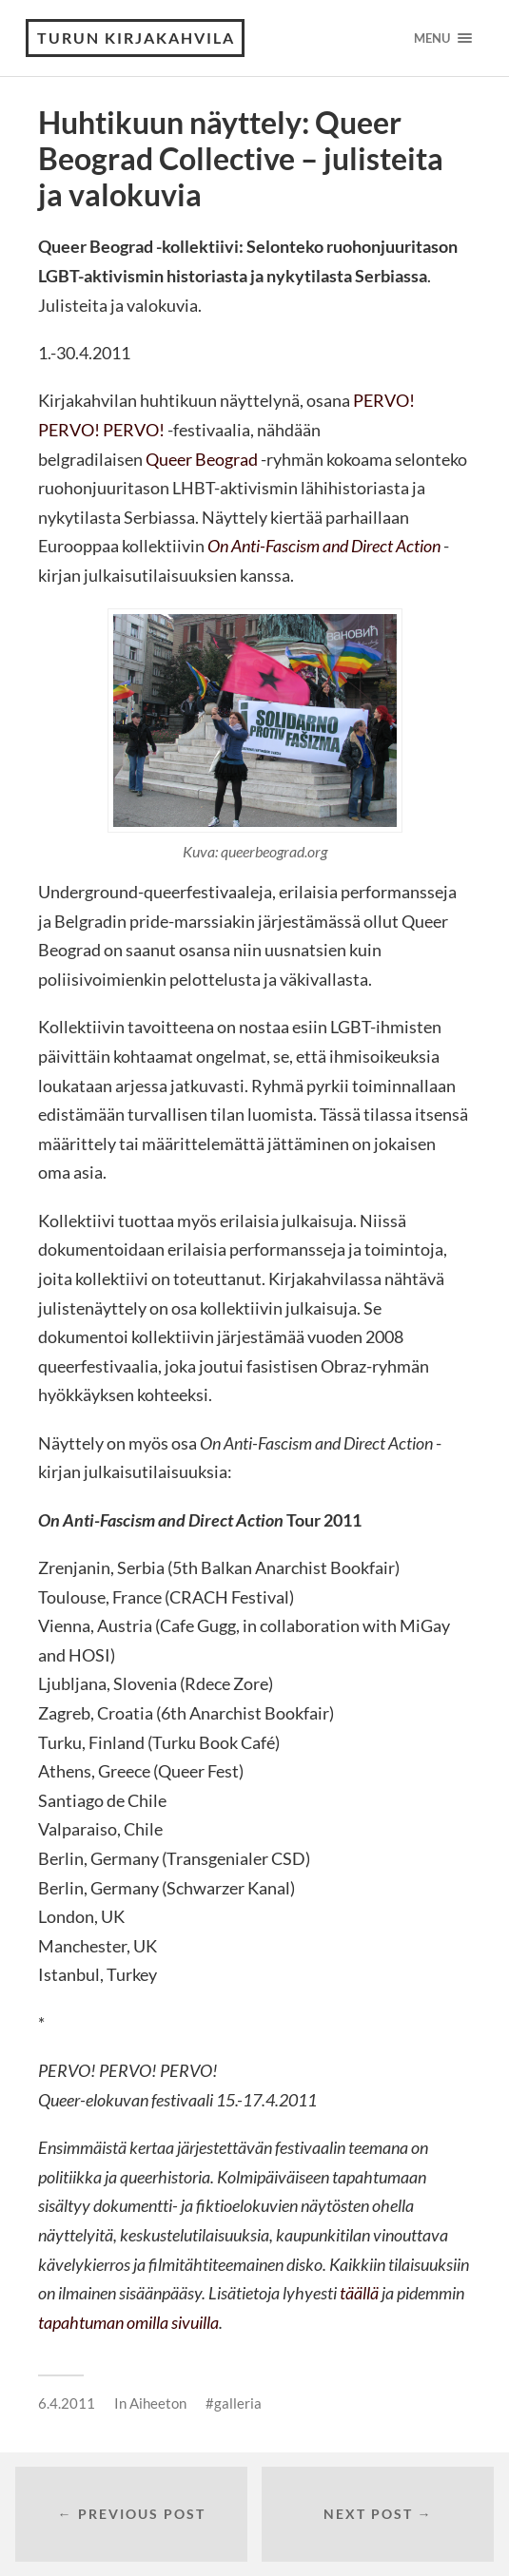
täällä (359, 2292)
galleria (238, 2403)
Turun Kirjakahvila (136, 38)
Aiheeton (157, 2403)
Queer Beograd (202, 459)
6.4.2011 (66, 2403)
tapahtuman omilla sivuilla (128, 2322)
